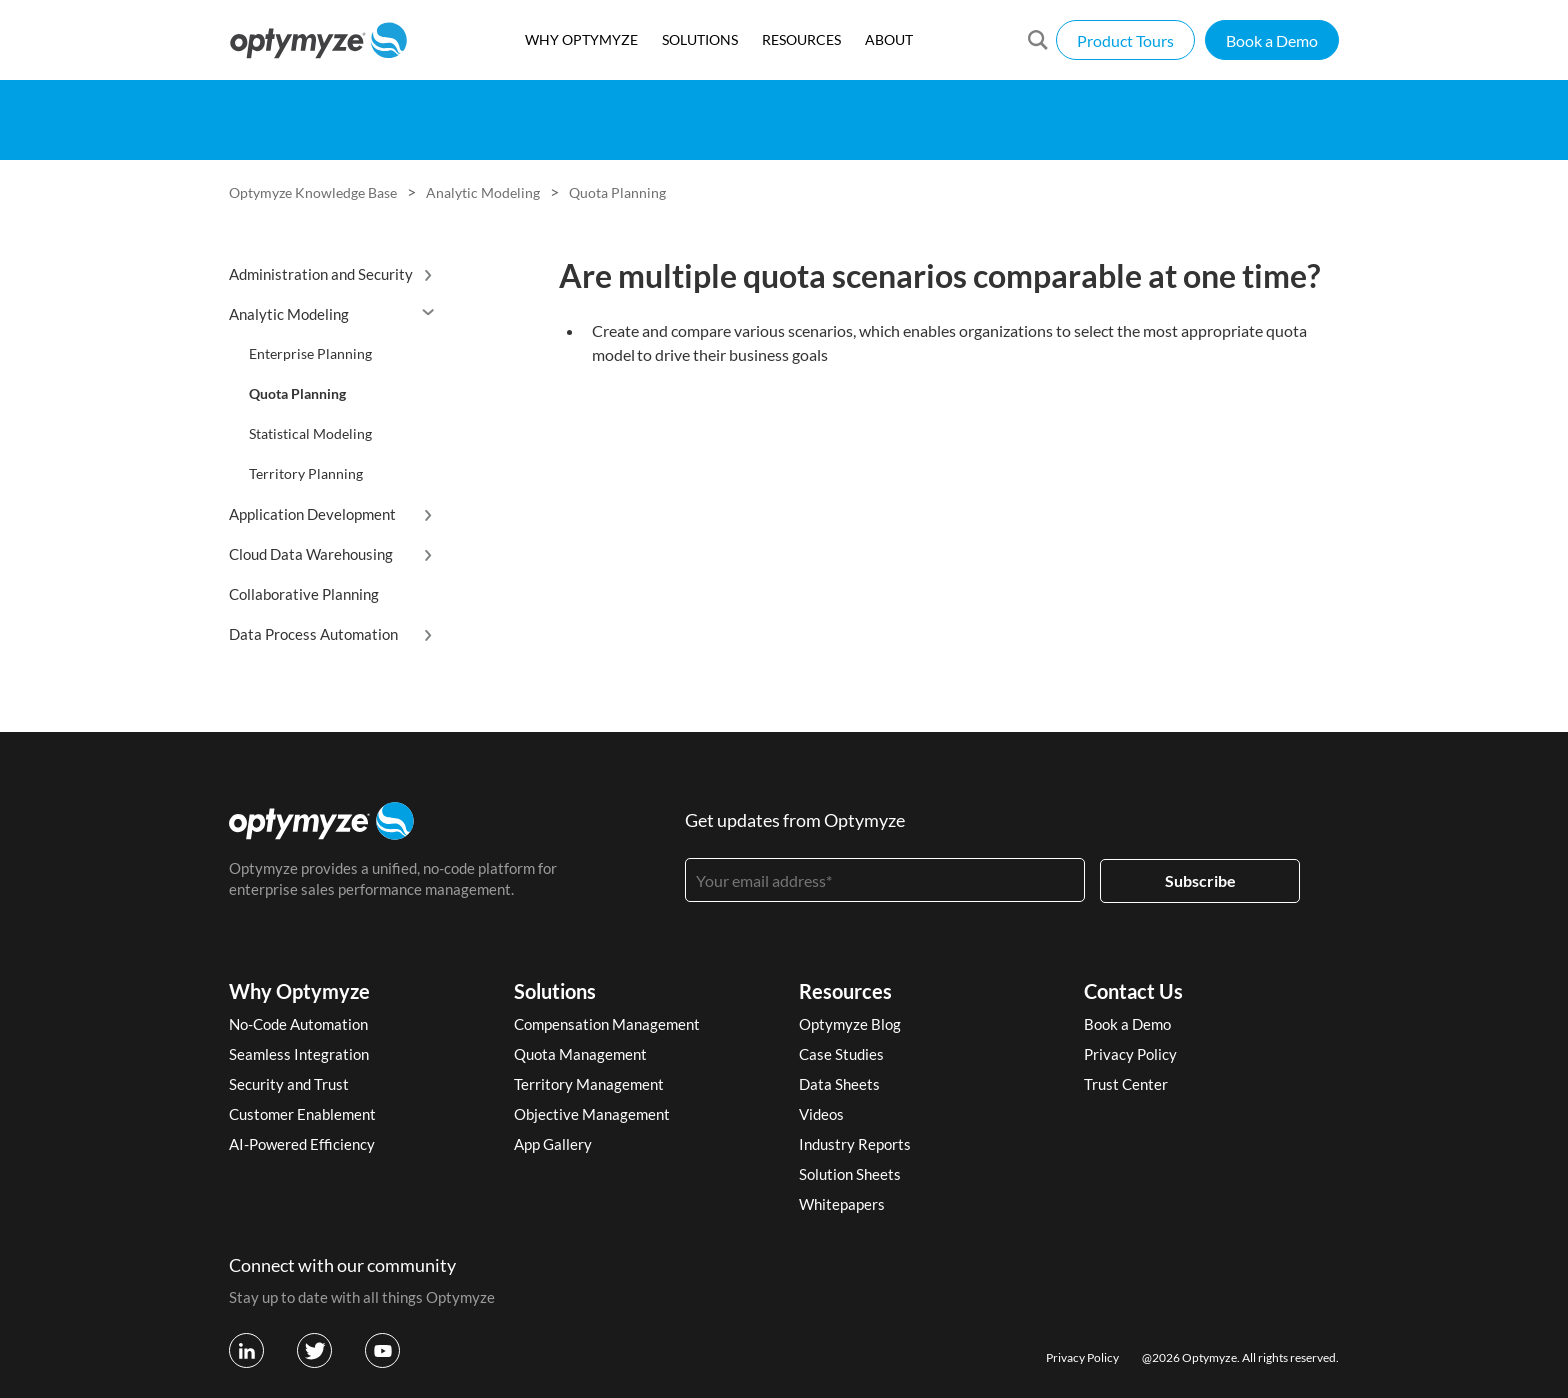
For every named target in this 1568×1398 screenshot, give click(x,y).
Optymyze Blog (850, 1024)
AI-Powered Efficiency (302, 1144)
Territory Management (589, 1084)
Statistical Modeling (310, 433)
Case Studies (841, 1054)
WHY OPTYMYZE (581, 39)
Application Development (312, 514)
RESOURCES (801, 39)
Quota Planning (617, 192)
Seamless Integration (299, 1054)
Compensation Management (607, 1024)
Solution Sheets (850, 1174)
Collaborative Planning (304, 594)
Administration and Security (321, 274)
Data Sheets (839, 1084)
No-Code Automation (298, 1024)
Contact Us (1133, 991)
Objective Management (592, 1114)
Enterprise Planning (310, 353)
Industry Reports (855, 1144)
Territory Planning (306, 473)
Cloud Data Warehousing (311, 554)
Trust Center (1126, 1084)
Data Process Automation (313, 634)
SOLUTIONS (700, 39)
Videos (821, 1114)
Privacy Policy (1130, 1054)
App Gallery (553, 1144)
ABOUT (889, 39)
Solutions (555, 991)
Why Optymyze (299, 991)
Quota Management (580, 1054)
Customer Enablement (302, 1114)
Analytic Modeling (483, 192)
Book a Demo (1272, 40)
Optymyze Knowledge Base (313, 192)
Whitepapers (842, 1204)
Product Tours (1125, 40)
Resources (845, 991)
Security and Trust (289, 1084)
